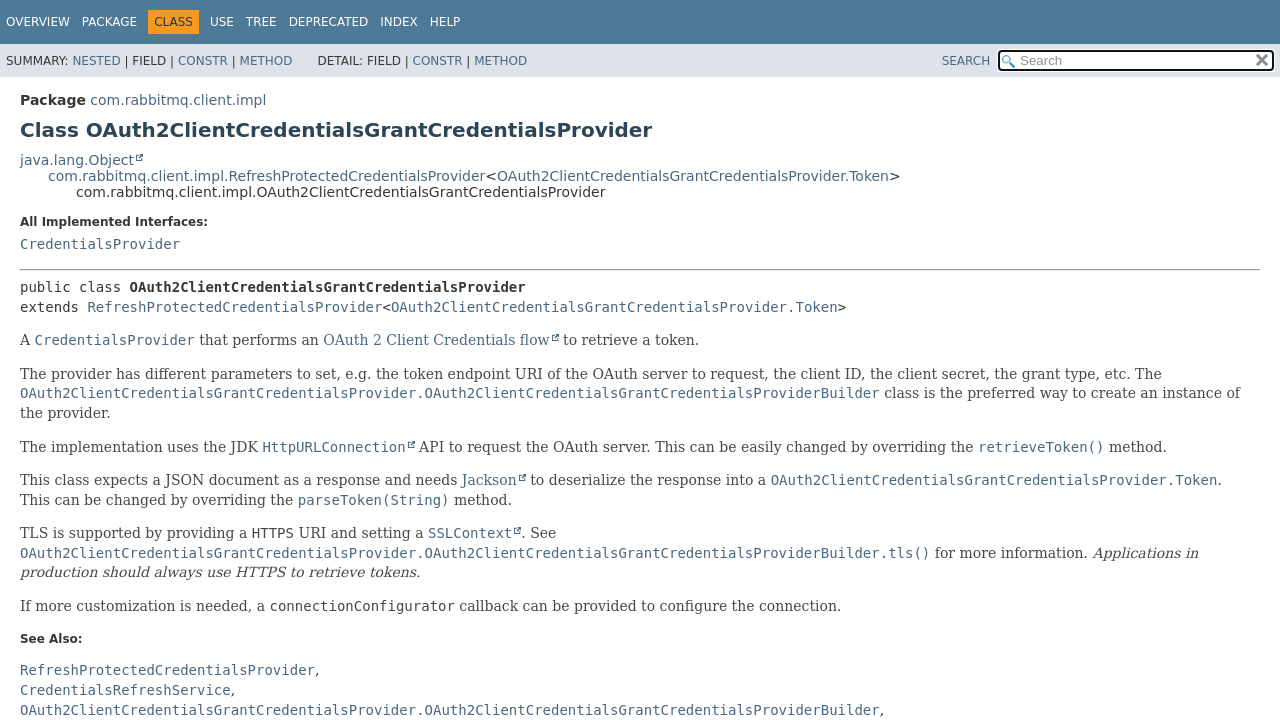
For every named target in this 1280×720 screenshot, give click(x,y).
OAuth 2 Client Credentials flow (436, 340)
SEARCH (966, 61)
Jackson (489, 480)
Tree (261, 22)
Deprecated (329, 22)
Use (222, 22)
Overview (38, 22)
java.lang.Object (77, 160)
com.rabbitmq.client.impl (178, 100)
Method (266, 61)
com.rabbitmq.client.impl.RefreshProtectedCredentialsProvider (266, 176)
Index (399, 22)
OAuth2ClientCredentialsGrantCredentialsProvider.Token (693, 176)
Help (445, 22)
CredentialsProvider (100, 244)
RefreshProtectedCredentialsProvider (234, 307)
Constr (203, 61)
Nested (96, 61)
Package (109, 22)
